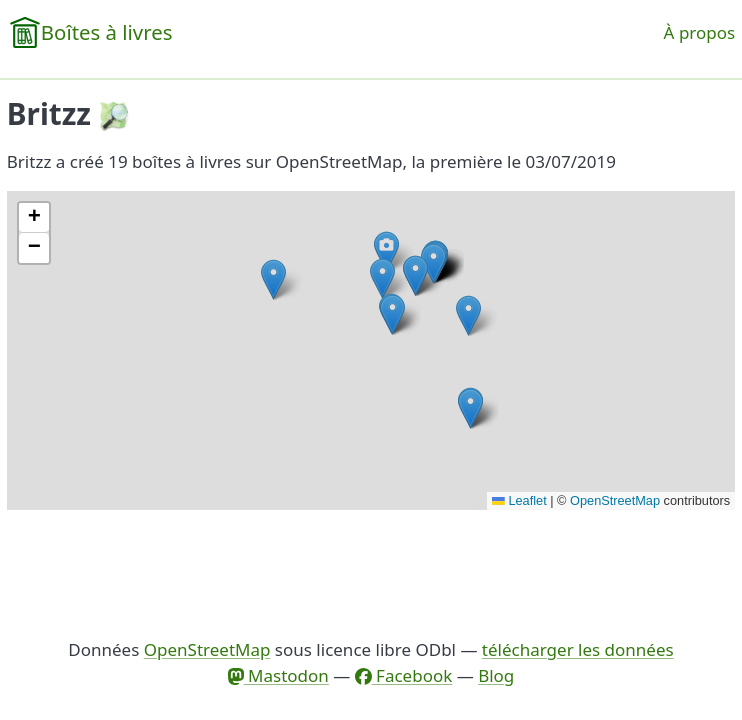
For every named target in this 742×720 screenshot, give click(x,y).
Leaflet (519, 500)
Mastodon (278, 675)
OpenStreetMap (615, 500)
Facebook (404, 675)
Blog (496, 675)
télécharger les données (578, 649)
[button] (382, 278)
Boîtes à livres (107, 32)
